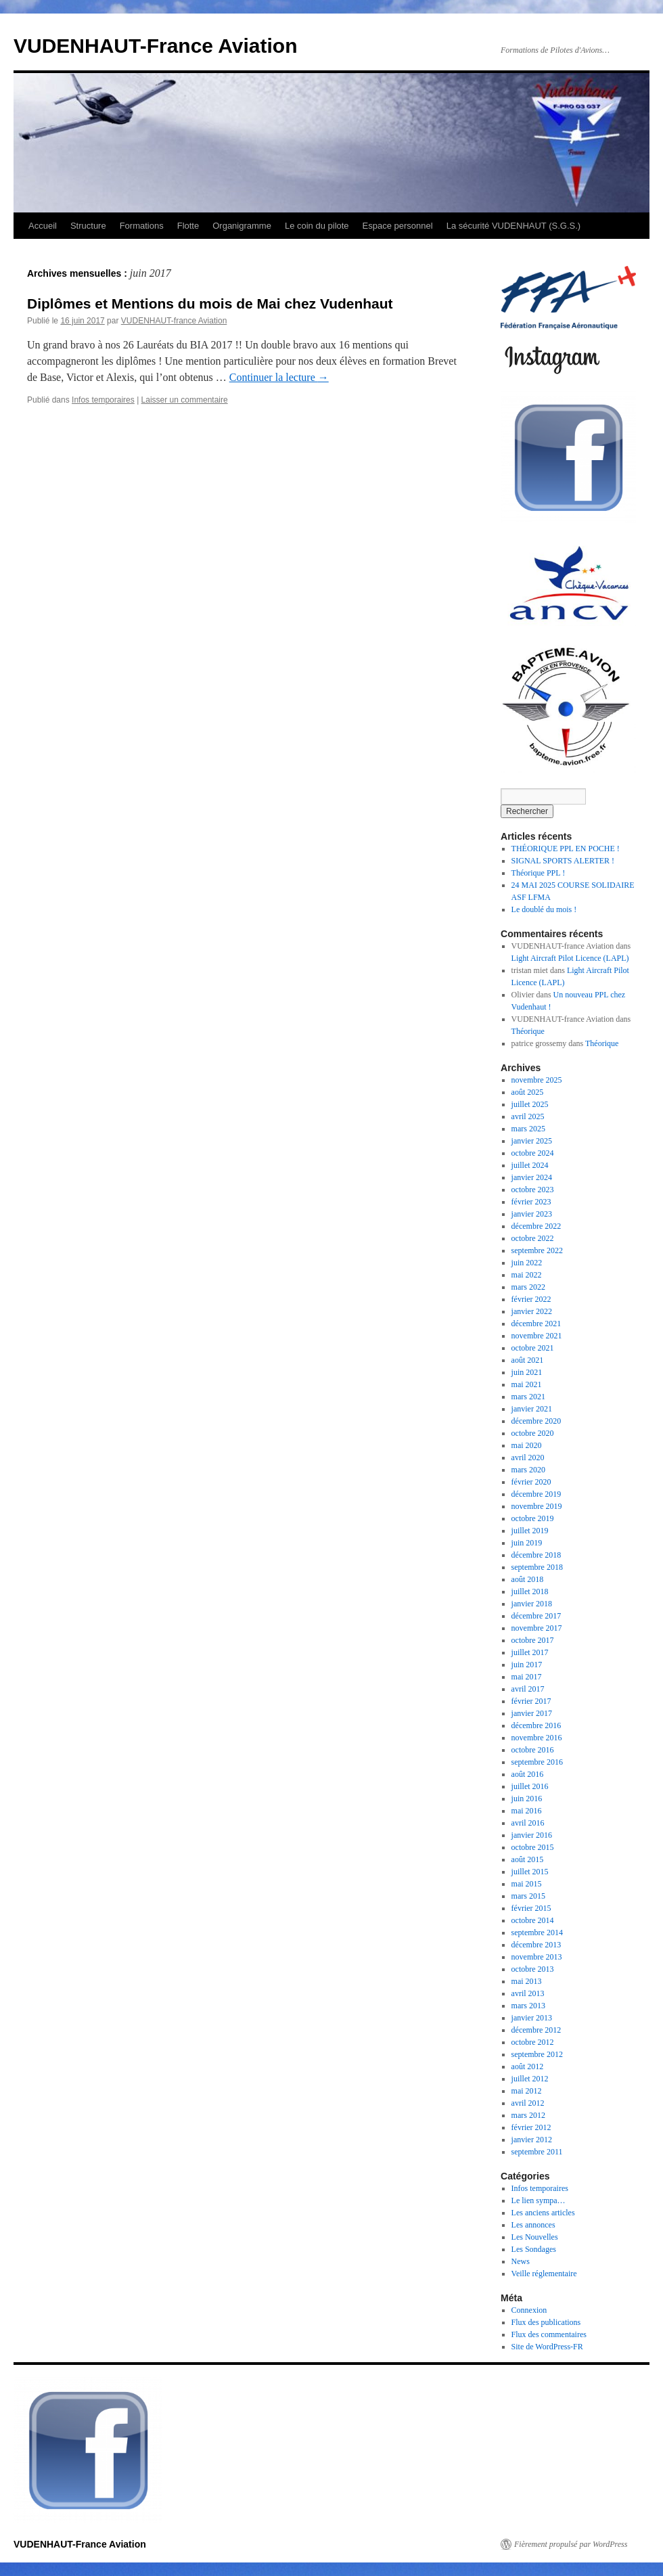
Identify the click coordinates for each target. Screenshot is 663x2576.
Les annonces (533, 2225)
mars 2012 (528, 2115)
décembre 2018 (536, 1555)
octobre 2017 (532, 1640)
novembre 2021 (536, 1335)
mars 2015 (528, 1896)
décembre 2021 (536, 1323)
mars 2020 (528, 1469)
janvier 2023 (531, 1214)
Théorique (528, 1031)
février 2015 (531, 1908)
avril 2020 (528, 1457)
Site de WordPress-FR (547, 2346)
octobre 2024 (532, 1153)
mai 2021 (526, 1384)
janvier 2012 (531, 2139)
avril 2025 (528, 1116)
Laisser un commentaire (184, 400)
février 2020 (531, 1482)
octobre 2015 (532, 1847)
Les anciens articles (543, 2212)
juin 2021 (527, 1372)
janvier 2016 (531, 1835)
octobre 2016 (532, 1750)
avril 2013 (528, 1993)
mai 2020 (526, 1445)
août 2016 (527, 1774)
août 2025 (527, 1092)
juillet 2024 (530, 1165)
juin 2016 (527, 1798)
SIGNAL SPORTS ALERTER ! (562, 860)
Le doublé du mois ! (544, 909)
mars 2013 (528, 2005)
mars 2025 (528, 1128)
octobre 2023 (532, 1189)
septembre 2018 (537, 1567)
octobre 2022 (532, 1238)
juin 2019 (527, 1542)
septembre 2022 (537, 1250)
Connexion (529, 2310)
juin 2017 (527, 1664)
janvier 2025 (531, 1141)
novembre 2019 (536, 1506)
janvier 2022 (531, 1311)
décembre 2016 (536, 1725)
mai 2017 (526, 1676)
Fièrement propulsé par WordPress (570, 2544)
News (520, 2261)
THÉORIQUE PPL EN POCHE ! (565, 848)
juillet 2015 (530, 1871)
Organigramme (241, 226)
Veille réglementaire (544, 2273)
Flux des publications (546, 2322)
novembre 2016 (536, 1737)
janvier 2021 (531, 1409)
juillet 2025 (530, 1104)
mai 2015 (526, 1884)
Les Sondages (533, 2249)
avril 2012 (528, 2103)
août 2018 (527, 1579)
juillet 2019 (530, 1530)
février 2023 (531, 1201)
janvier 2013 (531, 2018)
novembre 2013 (536, 1957)
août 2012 (527, 2066)
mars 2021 (528, 1396)
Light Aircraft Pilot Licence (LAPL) (570, 958)
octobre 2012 (532, 2042)
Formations (142, 226)
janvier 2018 (531, 1603)
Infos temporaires (103, 400)
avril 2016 (528, 1823)
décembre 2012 (536, 2030)
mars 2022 (528, 1287)
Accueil (42, 226)
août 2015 (527, 1859)
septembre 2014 (537, 1932)
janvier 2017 (531, 1713)
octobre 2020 (532, 1433)
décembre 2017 (536, 1616)
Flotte (188, 226)
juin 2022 (527, 1262)
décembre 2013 (536, 1944)
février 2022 (531, 1299)
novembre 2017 (536, 1628)
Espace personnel (398, 226)
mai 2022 (526, 1275)
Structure (88, 226)
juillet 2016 (530, 1786)
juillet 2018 (530, 1591)
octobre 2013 (532, 1969)
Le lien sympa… (538, 2200)
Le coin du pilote (317, 226)
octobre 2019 (532, 1518)
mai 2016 (526, 1810)
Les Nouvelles (534, 2237)
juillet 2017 (530, 1652)
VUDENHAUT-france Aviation (174, 320)
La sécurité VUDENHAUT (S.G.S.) (513, 226)
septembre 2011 (537, 2151)
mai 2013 (526, 1981)
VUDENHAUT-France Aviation (156, 46)
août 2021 (527, 1360)
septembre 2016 (537, 1762)
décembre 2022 (536, 1226)
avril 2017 (528, 1689)
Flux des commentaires (549, 2334)
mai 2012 (526, 2091)
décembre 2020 (536, 1421)
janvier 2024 (531, 1177)
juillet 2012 (530, 2078)
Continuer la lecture (279, 377)
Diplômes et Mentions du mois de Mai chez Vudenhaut (210, 303)
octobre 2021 (532, 1348)
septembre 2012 (537, 2054)
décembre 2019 (536, 1494)
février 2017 (531, 1701)
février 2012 (531, 2127)
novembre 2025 (536, 1080)
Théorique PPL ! (538, 873)
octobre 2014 (532, 1920)
